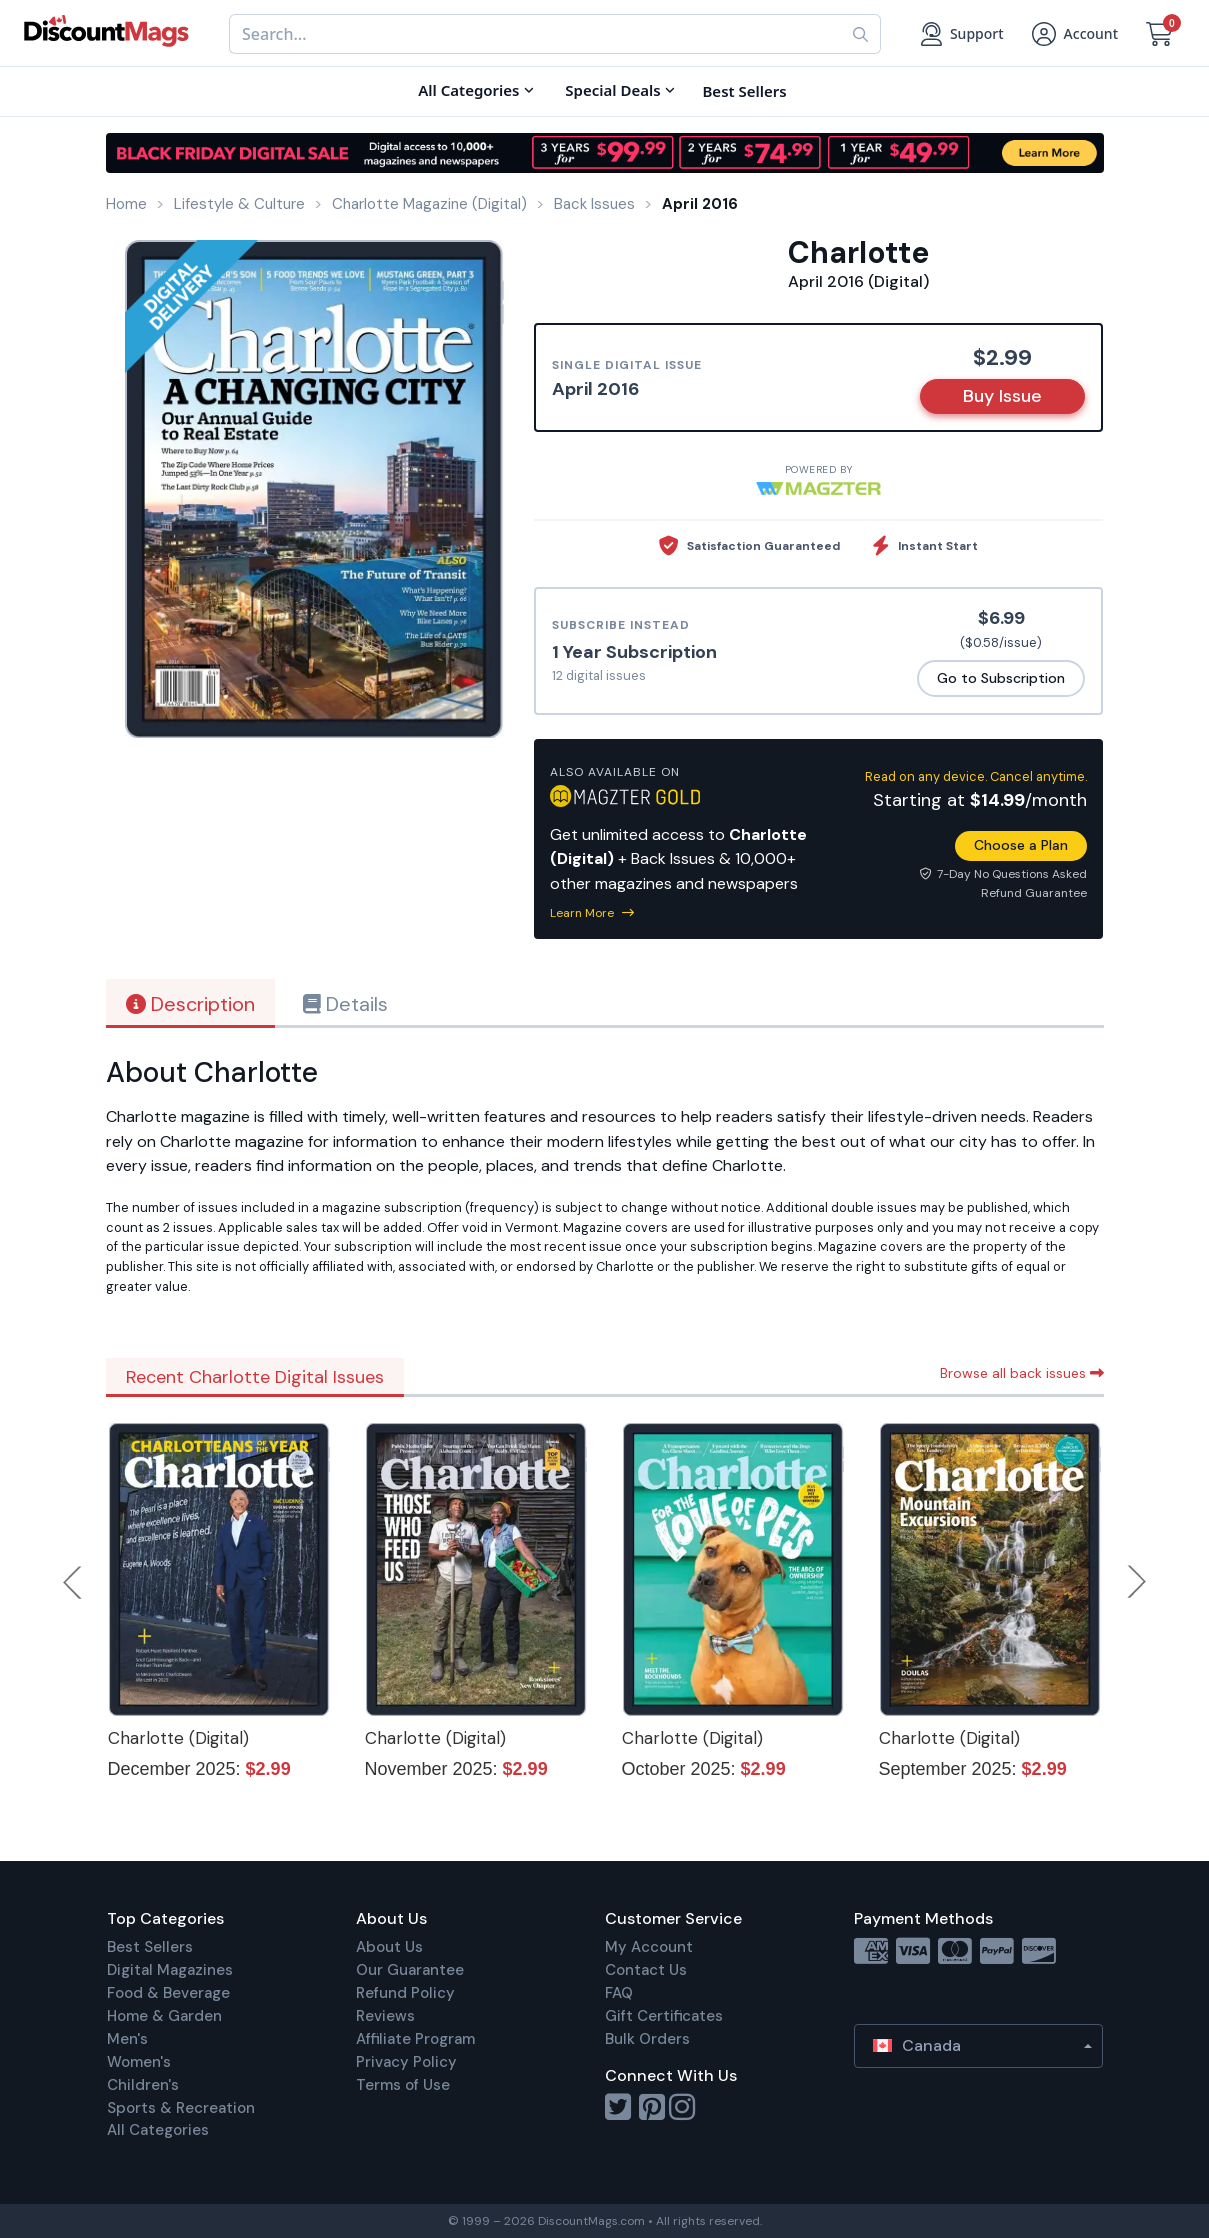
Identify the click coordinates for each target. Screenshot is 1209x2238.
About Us (389, 1947)
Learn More (592, 913)
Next (1137, 1582)
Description (190, 1004)
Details (345, 1004)
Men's (127, 2039)
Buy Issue (1002, 396)
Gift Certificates (664, 2016)
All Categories (158, 2130)
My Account (649, 1947)
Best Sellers (150, 1947)
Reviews (385, 2016)
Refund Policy (405, 1993)
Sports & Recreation (181, 2108)
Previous (74, 1582)
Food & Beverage (168, 1993)
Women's (139, 2062)
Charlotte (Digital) (178, 1738)
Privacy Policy (406, 2062)
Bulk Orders (647, 2039)
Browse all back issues (1022, 1373)
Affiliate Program (415, 2039)
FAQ (619, 1993)
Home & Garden (164, 2016)
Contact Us (646, 1970)
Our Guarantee (410, 1970)
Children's (143, 2085)
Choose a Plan (1021, 845)
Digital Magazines (170, 1970)
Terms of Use (403, 2085)
